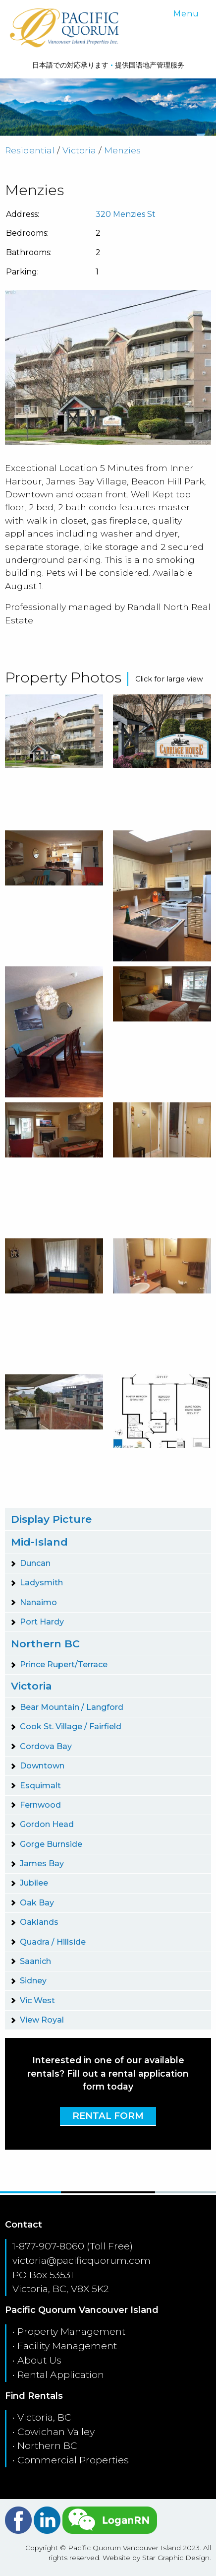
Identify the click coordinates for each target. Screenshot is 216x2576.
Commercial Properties (73, 2460)
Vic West (37, 2000)
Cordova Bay (46, 1746)
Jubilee (34, 1883)
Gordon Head (47, 1824)
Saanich (35, 1961)
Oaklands (39, 1922)
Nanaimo (38, 1602)
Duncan (35, 1563)
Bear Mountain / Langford (71, 1707)
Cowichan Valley (56, 2432)
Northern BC (45, 1643)
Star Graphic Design (176, 2558)
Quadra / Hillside (53, 1942)
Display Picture (51, 1519)
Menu (186, 13)
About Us (39, 2360)
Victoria (79, 150)
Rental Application (60, 2374)
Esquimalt (40, 1785)
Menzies (122, 150)
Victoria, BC (44, 2417)
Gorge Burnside (51, 1844)
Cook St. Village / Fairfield (70, 1726)
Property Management (71, 2331)
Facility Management (67, 2346)
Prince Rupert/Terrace (64, 1664)
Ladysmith (41, 1582)
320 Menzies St (126, 214)
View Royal (42, 2020)
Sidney (33, 1980)
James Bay (42, 1863)
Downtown (42, 1765)
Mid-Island (39, 1542)
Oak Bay (37, 1902)
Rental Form (108, 2115)
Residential (29, 150)
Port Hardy (42, 1622)
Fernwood (40, 1805)
